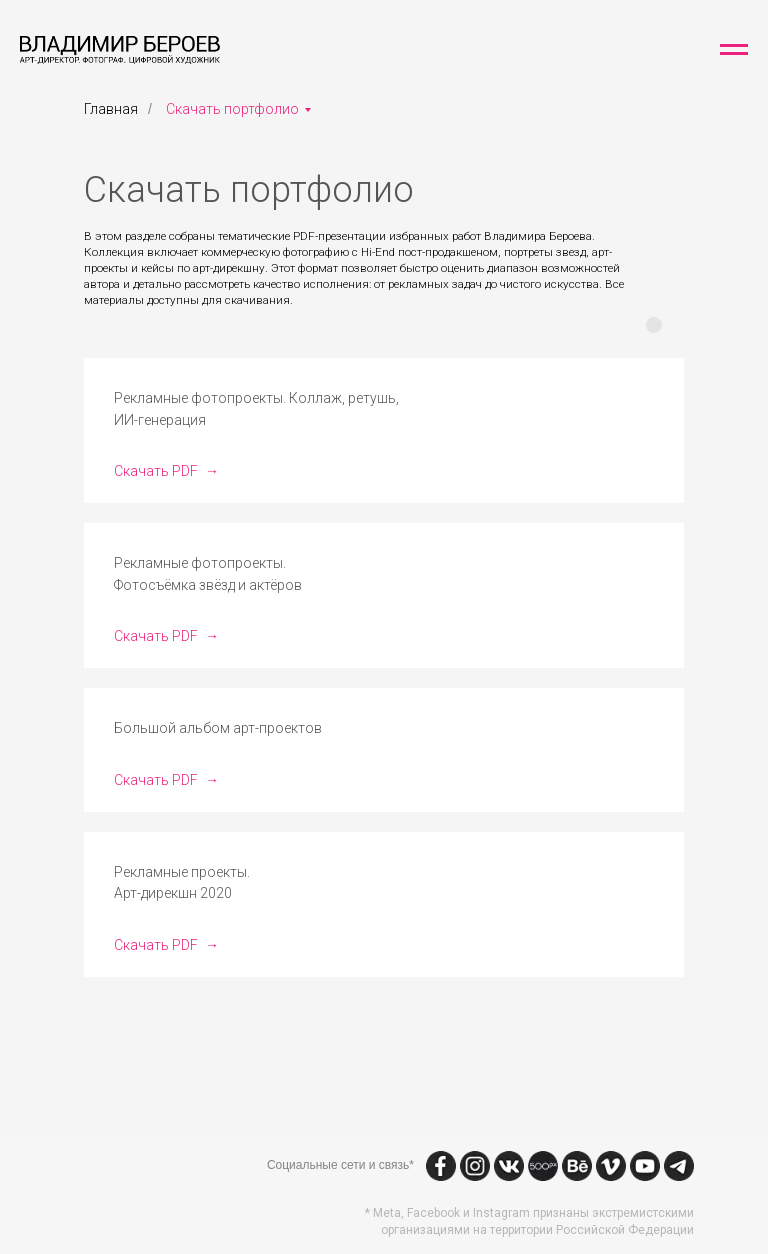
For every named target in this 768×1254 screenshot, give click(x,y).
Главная (111, 109)
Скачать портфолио (232, 109)
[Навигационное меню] (734, 50)
